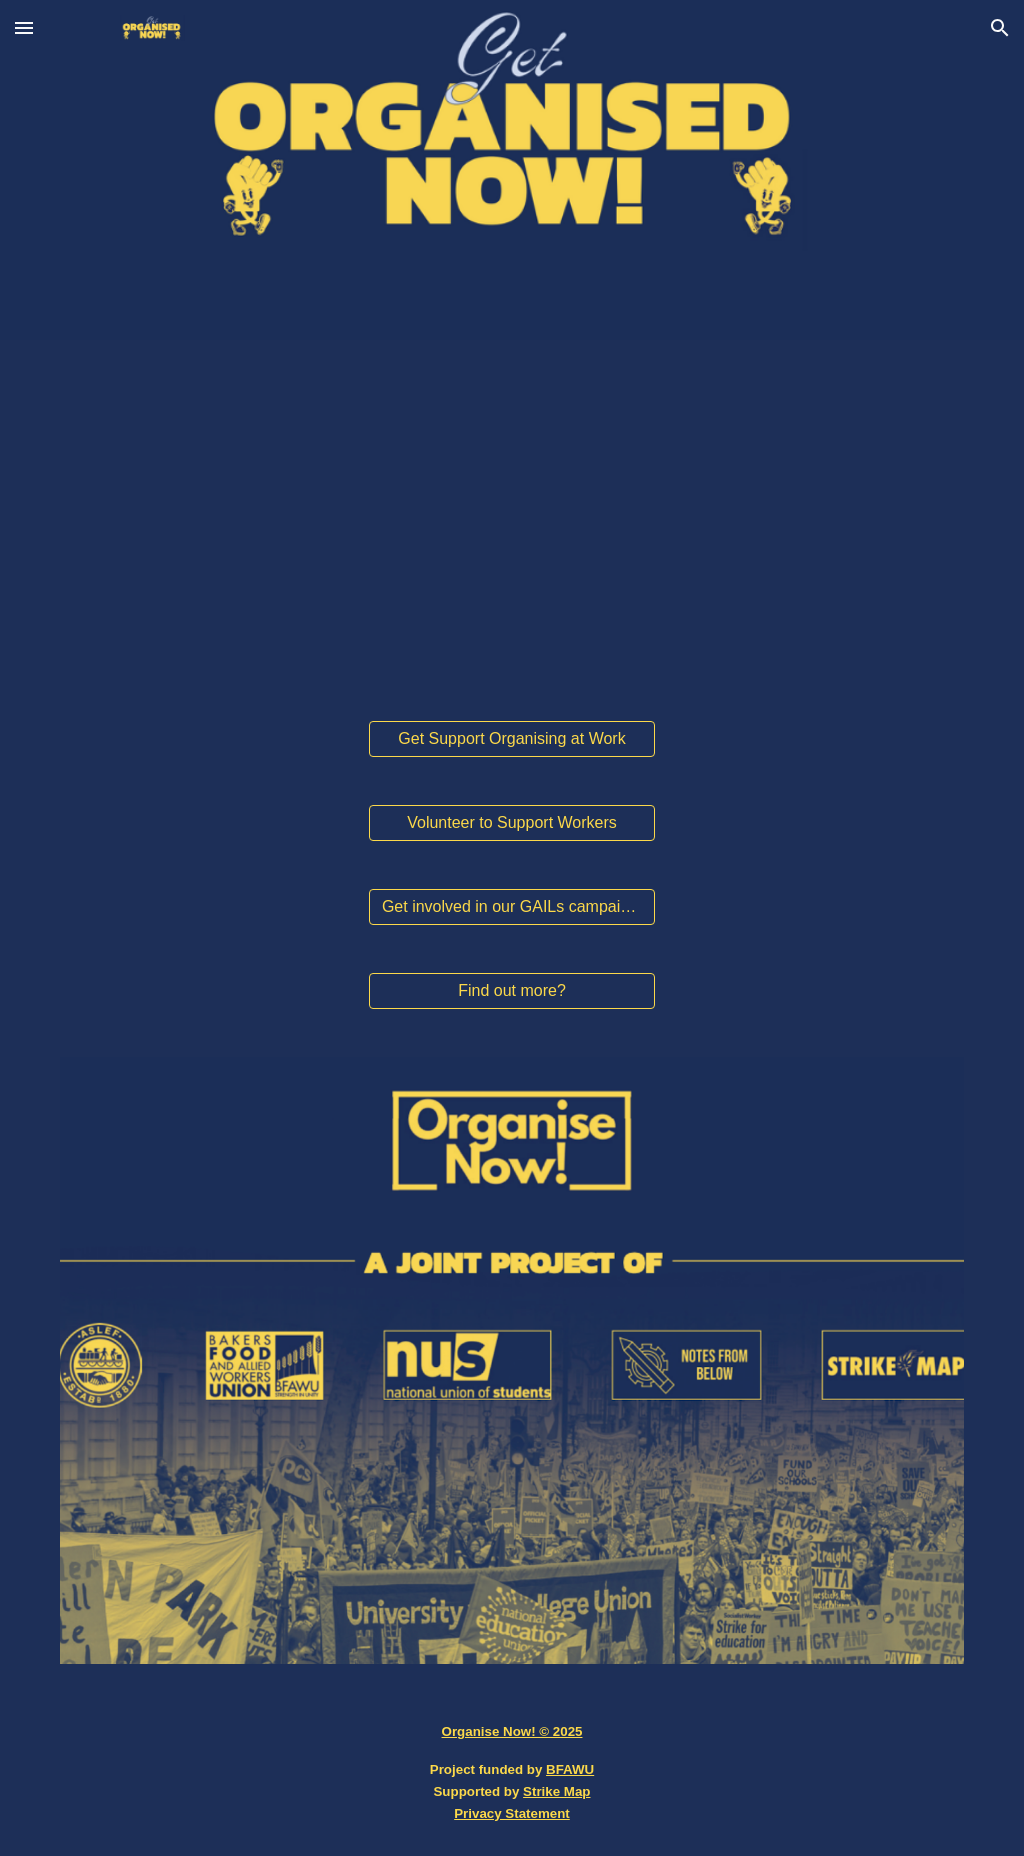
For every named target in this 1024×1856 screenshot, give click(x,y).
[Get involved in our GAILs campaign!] (512, 907)
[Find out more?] (512, 991)
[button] (24, 27)
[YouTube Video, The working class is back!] (511, 518)
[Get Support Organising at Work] (512, 739)
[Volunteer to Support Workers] (512, 823)
